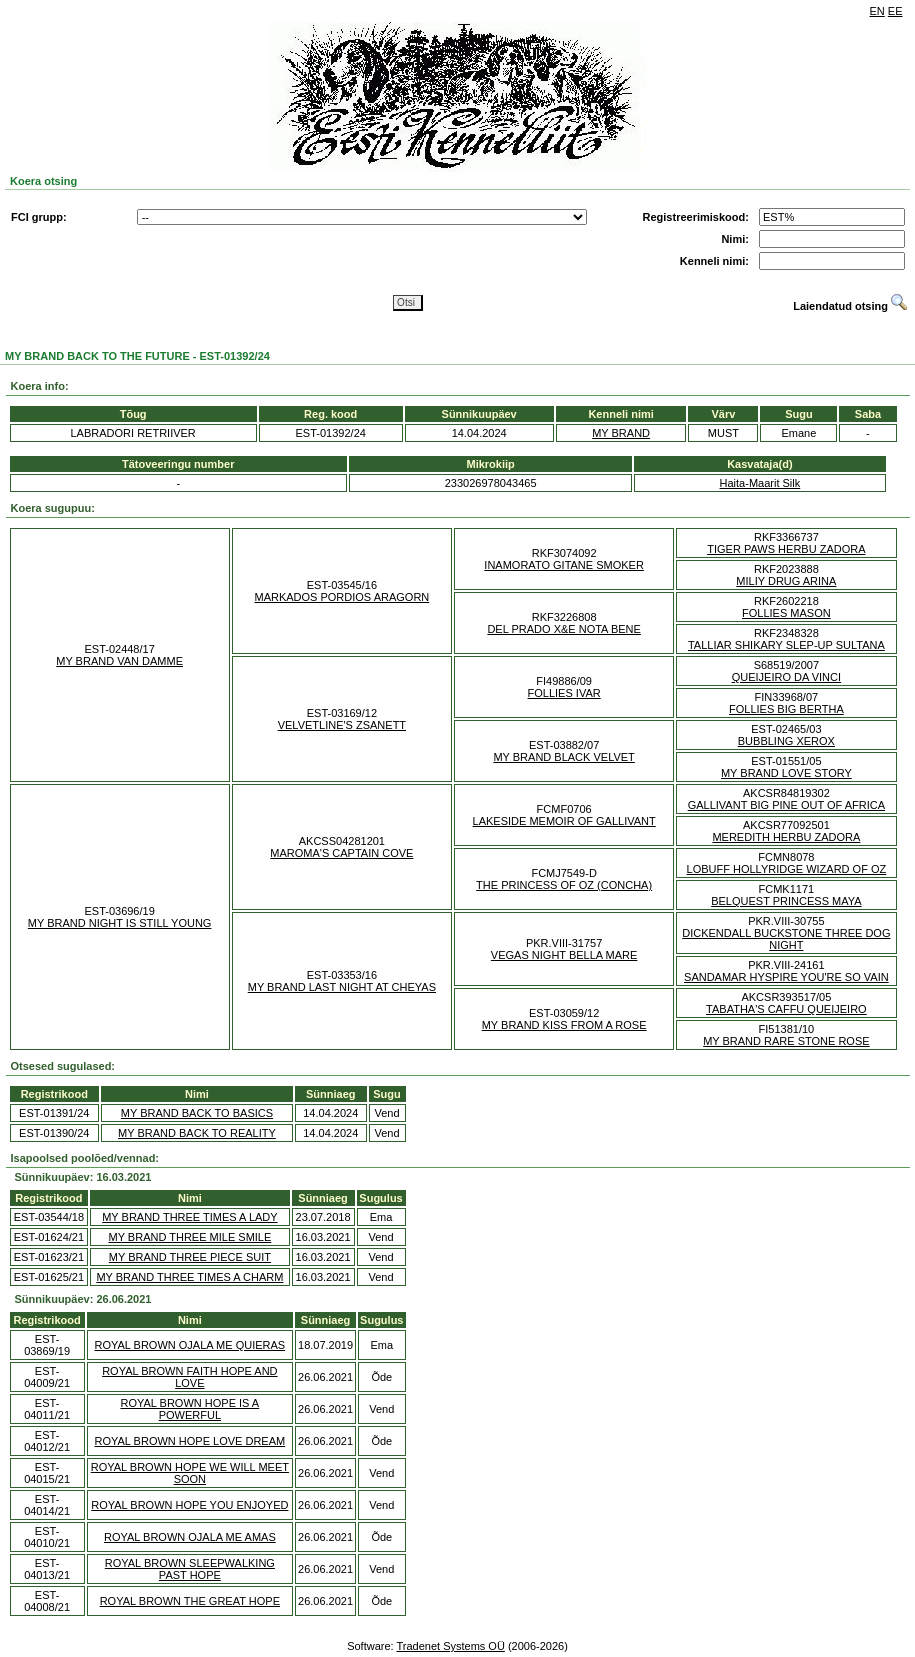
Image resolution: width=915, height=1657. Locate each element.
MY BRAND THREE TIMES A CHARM (189, 1277)
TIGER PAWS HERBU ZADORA (786, 549)
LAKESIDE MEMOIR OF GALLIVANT (564, 821)
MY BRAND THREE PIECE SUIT (190, 1257)
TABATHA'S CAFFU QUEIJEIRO (786, 1009)
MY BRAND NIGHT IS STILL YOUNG (120, 923)
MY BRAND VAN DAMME (119, 661)
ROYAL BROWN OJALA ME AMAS (190, 1537)
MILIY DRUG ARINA (786, 581)
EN (877, 11)
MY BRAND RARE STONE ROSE (786, 1041)
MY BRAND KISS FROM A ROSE (564, 1025)
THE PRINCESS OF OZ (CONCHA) (564, 885)
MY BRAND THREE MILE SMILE (190, 1237)
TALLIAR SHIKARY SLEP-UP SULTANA (786, 645)
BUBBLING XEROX (786, 741)
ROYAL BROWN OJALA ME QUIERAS (189, 1345)
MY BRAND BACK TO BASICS (197, 1113)
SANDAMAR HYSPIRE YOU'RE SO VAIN (786, 977)
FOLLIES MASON (786, 613)
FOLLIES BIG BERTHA (786, 709)
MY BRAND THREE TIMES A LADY (189, 1217)
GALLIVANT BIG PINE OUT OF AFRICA (786, 805)
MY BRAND (621, 433)
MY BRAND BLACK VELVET (563, 757)
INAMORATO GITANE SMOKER (564, 565)
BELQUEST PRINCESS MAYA (786, 901)
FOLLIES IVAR (564, 693)
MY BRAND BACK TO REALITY (197, 1133)
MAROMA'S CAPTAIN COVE (341, 853)
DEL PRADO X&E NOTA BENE (563, 629)
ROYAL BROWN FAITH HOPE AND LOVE (189, 1377)
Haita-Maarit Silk (760, 483)
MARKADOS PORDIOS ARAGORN (341, 597)
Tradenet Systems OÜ (450, 1646)
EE (895, 11)
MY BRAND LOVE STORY (786, 773)
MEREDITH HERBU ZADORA (786, 837)
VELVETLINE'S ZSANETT (342, 725)
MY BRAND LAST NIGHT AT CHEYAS (342, 987)
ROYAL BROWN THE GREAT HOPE (190, 1601)
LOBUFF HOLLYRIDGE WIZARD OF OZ (787, 869)
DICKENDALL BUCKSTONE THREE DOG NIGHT (786, 939)
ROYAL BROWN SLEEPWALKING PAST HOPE (190, 1569)
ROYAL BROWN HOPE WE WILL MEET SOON (190, 1473)
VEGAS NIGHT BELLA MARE (564, 955)
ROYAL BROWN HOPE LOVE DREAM (189, 1441)
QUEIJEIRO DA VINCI (786, 677)
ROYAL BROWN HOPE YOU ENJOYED (189, 1505)
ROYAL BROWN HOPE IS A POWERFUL (189, 1409)
